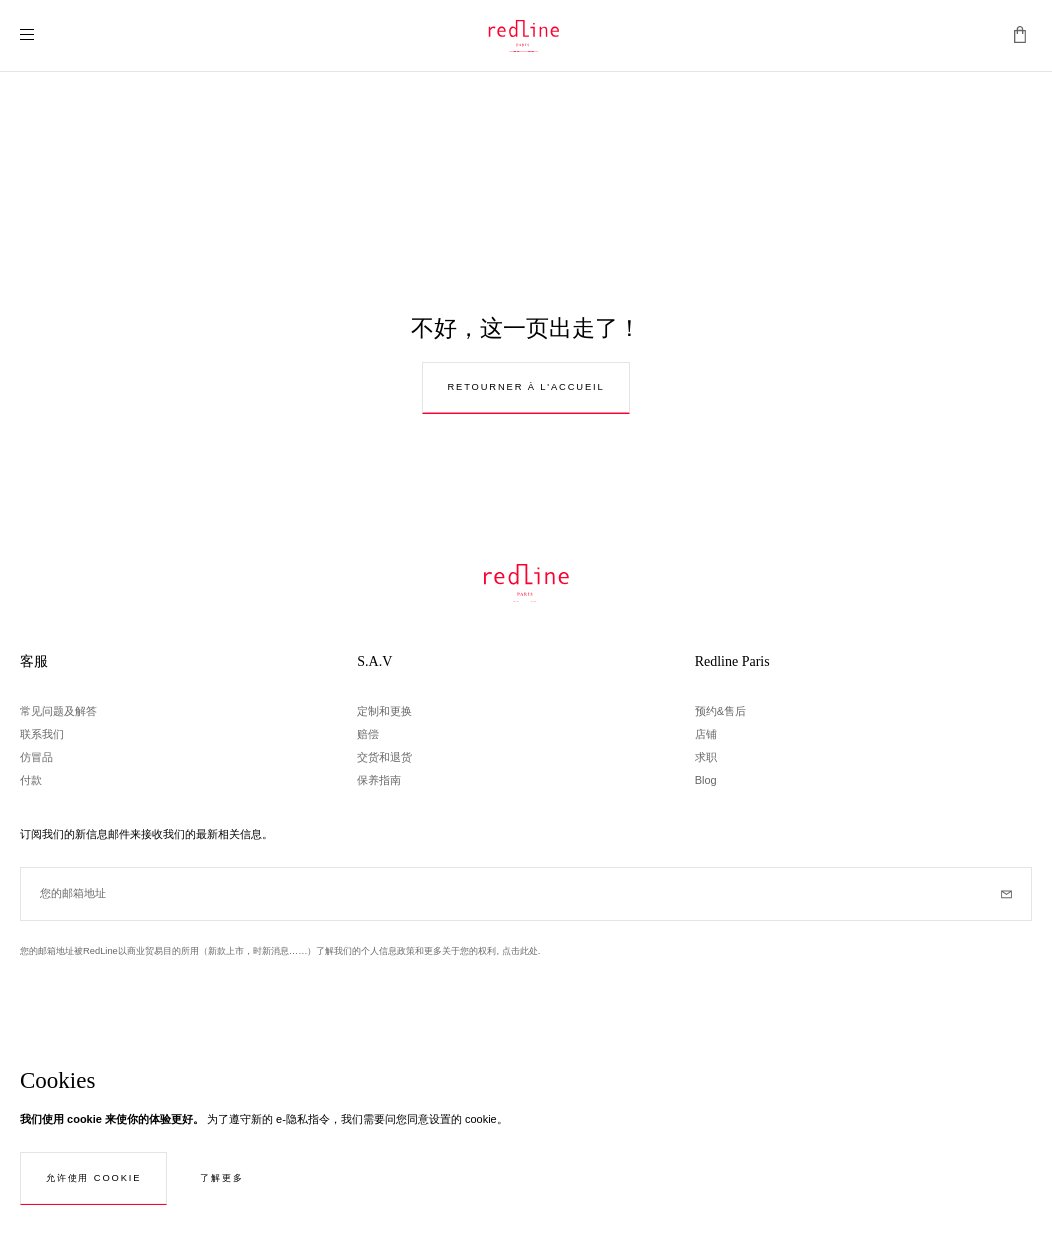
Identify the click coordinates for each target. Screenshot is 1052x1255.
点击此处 (520, 951)
